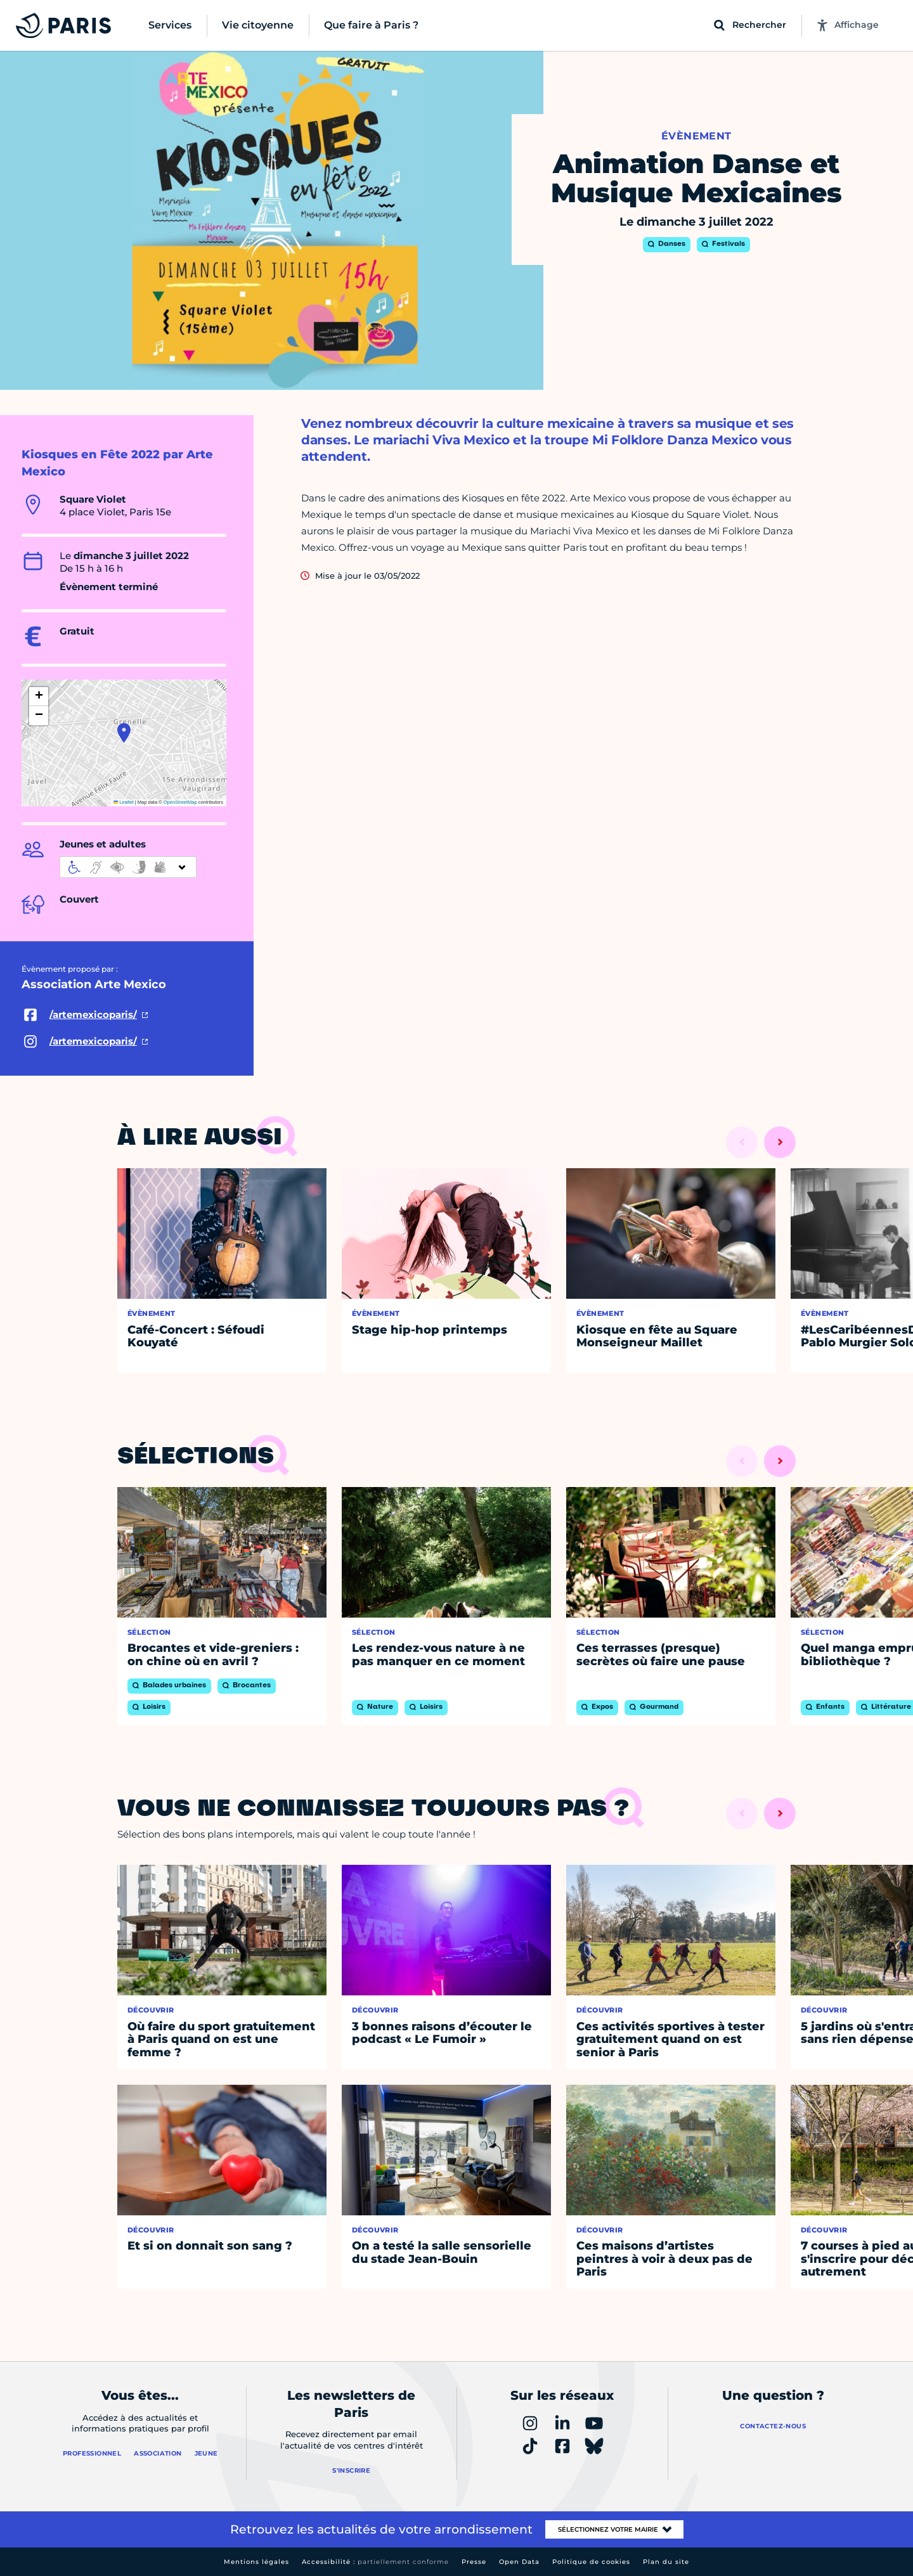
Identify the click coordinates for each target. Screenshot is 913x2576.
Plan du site (666, 2562)
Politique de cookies (591, 2562)
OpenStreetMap (180, 802)
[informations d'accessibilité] (128, 867)
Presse (474, 2562)
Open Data (519, 2562)
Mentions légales (256, 2562)
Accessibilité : (375, 2562)
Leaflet (123, 802)
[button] (124, 733)
